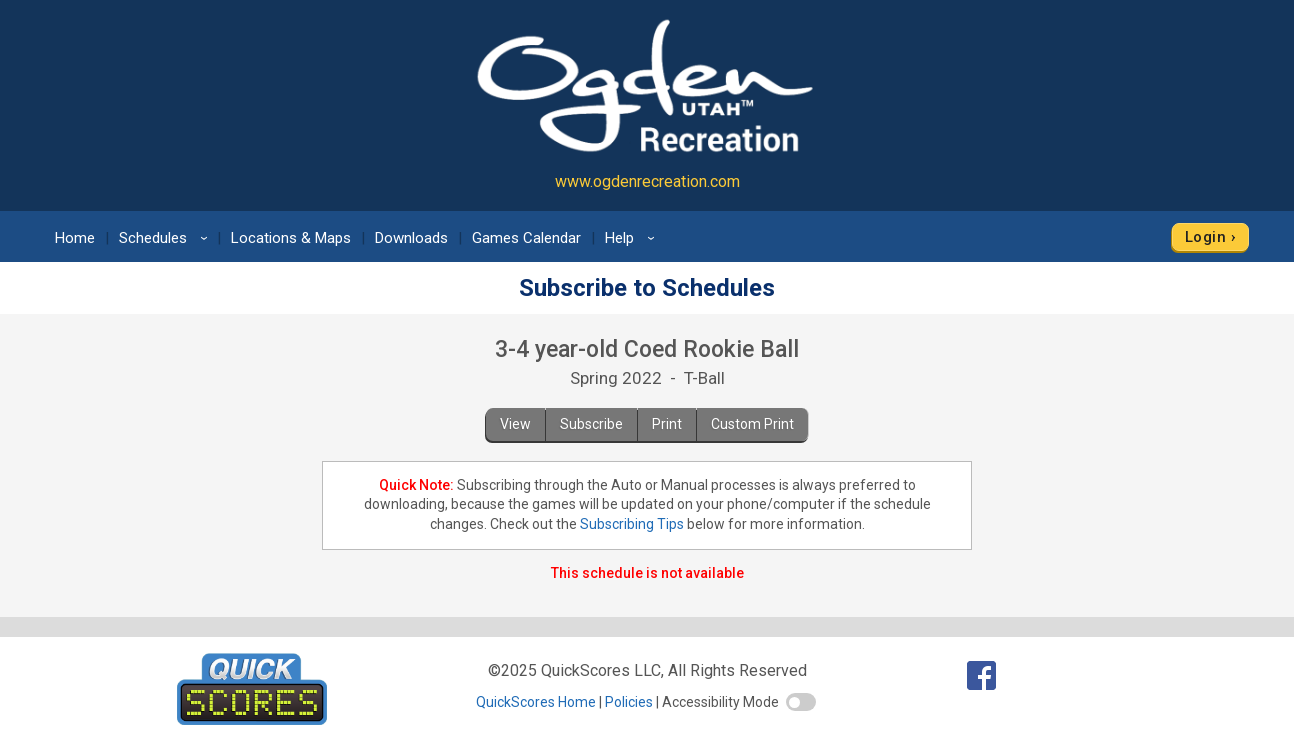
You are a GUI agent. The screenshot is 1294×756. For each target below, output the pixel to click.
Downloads (411, 238)
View (515, 424)
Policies (629, 702)
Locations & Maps (291, 238)
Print (667, 424)
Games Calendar (526, 238)
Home (75, 238)
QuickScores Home (536, 702)
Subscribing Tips (632, 524)
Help (633, 238)
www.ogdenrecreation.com (647, 181)
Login (1205, 237)
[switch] (801, 702)
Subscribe (591, 424)
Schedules (166, 238)
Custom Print (752, 424)
